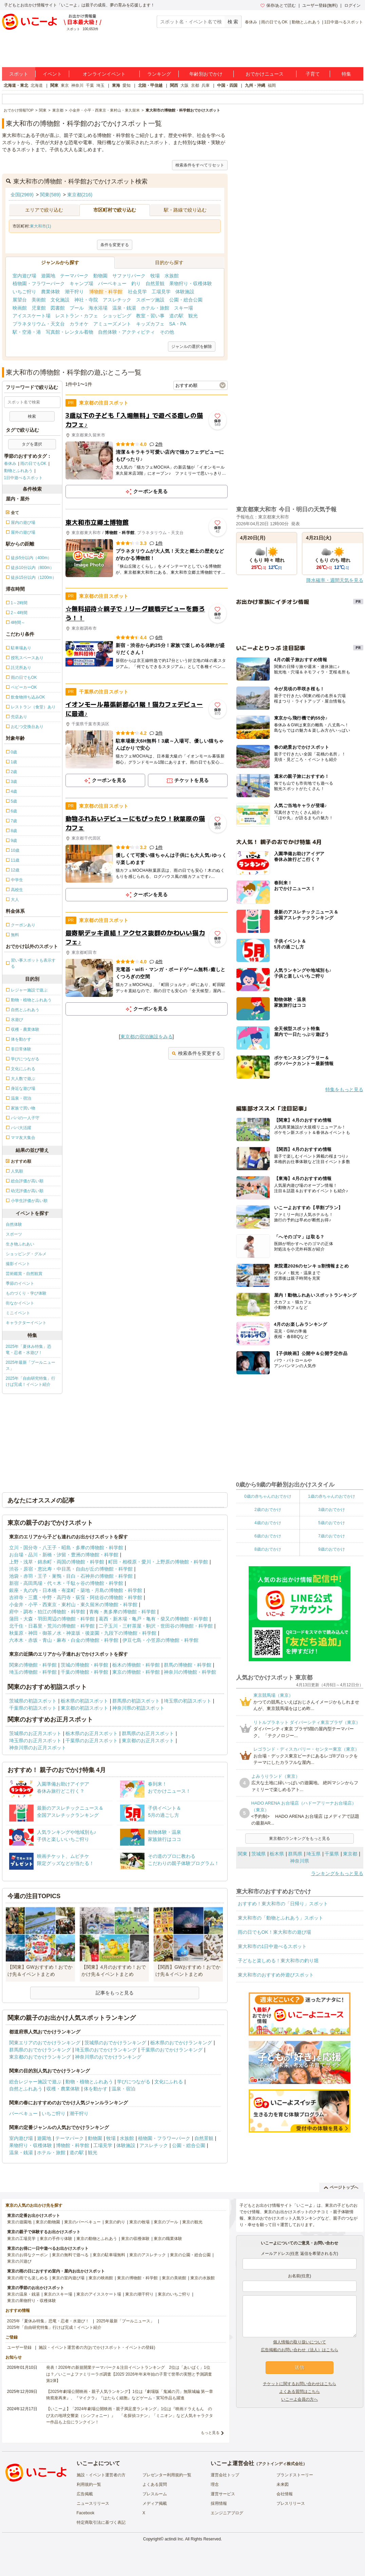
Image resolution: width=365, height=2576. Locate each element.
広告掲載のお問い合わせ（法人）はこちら (299, 2349)
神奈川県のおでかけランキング (108, 2057)
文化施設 (60, 299)
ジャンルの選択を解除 (191, 346)
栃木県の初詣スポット (84, 1701)
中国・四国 (227, 85)
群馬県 (295, 1853)
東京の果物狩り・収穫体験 (31, 2300)
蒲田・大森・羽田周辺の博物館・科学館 (52, 1618)
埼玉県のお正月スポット (35, 1740)
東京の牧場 (139, 2222)
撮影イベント (18, 1263)
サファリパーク (129, 275)
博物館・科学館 (105, 291)
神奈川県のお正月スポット (37, 1747)
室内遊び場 (24, 275)
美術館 (39, 299)
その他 (167, 332)
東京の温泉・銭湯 (23, 2294)
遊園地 (48, 275)
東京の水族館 (202, 2278)
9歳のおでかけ (331, 1549)
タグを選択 (32, 444)
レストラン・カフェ (76, 315)
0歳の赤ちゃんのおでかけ (267, 1496)
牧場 (155, 275)
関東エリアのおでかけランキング (44, 2042)
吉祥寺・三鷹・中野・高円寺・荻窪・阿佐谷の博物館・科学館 (75, 1597)
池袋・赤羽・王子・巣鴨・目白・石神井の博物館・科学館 (71, 1576)
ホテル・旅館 (155, 308)
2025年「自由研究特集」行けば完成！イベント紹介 (31, 1381)
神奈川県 (299, 1861)
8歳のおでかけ (267, 1549)
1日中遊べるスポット (343, 22)
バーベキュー (112, 283)
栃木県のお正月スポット (91, 1733)
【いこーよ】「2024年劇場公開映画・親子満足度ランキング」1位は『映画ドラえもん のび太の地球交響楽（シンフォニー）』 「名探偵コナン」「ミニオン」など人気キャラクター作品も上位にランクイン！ (129, 2415)
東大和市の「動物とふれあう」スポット (280, 1918)
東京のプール (166, 2222)
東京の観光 (192, 2222)
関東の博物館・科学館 (33, 1665)
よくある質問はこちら (299, 2391)
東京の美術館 (174, 2278)
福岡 (272, 85)
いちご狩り (24, 291)
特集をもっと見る (344, 1089)
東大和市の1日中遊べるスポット (272, 1946)
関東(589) (50, 194)
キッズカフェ (150, 324)
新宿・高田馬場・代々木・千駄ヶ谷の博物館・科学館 (66, 1583)
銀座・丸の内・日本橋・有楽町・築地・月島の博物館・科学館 (75, 1590)
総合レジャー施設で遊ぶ (35, 2081)
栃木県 (277, 1853)
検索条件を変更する (196, 1053)
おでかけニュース (265, 74)
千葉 (90, 85)
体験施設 (184, 291)
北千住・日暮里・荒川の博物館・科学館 (52, 1626)
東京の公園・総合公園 (190, 2255)
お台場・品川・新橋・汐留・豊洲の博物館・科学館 (63, 1554)
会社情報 (284, 2494)
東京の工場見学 (21, 2238)
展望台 (20, 299)
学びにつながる (133, 2081)
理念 (215, 2484)
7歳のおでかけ (331, 1536)
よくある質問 (154, 2484)
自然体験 (14, 1224)
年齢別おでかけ (206, 74)
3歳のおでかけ (331, 1509)
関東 (54, 85)
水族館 (172, 275)
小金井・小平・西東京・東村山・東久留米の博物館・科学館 (73, 1604)
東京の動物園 (48, 2222)
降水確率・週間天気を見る (334, 580)
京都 (195, 85)
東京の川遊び (19, 2261)
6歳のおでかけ (267, 1536)
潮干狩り (74, 291)
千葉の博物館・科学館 (84, 1672)
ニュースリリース (93, 2503)
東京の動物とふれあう (96, 2238)
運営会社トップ (225, 2475)
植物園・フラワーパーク (39, 283)
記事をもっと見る (115, 1992)
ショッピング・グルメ (26, 1254)
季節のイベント (20, 1283)
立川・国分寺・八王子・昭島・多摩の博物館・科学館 (66, 1547)
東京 (65, 85)
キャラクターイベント (26, 1322)
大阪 (184, 85)
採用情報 (219, 2503)
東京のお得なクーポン (27, 2255)
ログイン (352, 5)
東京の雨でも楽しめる (27, 2278)
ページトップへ (341, 2187)
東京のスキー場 (58, 2294)
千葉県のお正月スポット (91, 1740)
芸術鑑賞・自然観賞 (24, 1273)
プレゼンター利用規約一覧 (166, 2475)
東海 (116, 85)
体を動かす (96, 2088)
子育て (313, 74)
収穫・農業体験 (63, 2088)
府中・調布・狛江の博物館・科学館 (47, 1611)
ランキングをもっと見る (337, 1873)
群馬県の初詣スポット (136, 1701)
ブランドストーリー (294, 2475)
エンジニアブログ (227, 2513)
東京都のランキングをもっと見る (299, 1838)
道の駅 (176, 315)
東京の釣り (115, 2222)
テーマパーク (74, 275)
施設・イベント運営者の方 (101, 2475)
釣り (136, 283)
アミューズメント (112, 324)
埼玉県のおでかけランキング (106, 2049)
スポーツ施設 (150, 299)
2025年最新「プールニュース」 (31, 1365)
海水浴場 (98, 308)
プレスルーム (154, 2494)
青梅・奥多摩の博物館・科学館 (122, 1611)
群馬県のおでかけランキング (40, 2049)
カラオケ (79, 324)
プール (77, 308)
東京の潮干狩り (139, 2294)
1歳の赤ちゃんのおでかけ (331, 1496)
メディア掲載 (154, 2503)
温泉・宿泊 (123, 2088)
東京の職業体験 (168, 2238)
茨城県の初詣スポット (33, 1701)
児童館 (39, 308)
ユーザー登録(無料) (320, 5)
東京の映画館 (101, 2278)
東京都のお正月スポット (148, 1740)
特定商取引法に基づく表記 (101, 2522)
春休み (251, 22)
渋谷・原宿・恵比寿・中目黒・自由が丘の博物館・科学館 (71, 1569)
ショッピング (117, 315)
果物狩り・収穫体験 (190, 283)
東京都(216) (80, 194)
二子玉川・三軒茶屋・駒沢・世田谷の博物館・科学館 (156, 1626)
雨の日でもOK (274, 22)
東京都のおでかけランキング (40, 2057)
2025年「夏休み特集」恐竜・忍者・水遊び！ (29, 1349)
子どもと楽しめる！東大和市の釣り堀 (278, 1960)
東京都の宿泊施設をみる (146, 1036)
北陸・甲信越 (150, 85)
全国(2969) (22, 194)
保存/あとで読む (278, 5)
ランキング (159, 74)
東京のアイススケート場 (98, 2294)
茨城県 (258, 1853)
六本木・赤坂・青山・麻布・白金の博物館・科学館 (63, 1640)
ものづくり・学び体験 (26, 1293)
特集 (346, 74)
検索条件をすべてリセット (199, 165)
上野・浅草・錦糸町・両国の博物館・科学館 (56, 1562)
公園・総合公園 (186, 299)
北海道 (37, 85)
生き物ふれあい (20, 1244)
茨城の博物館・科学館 (84, 1665)
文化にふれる (168, 2081)
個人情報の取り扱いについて (299, 2342)
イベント (52, 74)
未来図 (282, 2484)
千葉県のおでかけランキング (172, 2049)
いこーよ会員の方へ (299, 2399)
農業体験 (50, 291)
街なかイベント (20, 1303)
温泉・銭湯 (124, 308)
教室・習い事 (150, 315)
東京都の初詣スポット (84, 1708)
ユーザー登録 (19, 2347)
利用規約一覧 (89, 2484)
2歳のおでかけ (267, 1509)
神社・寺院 (86, 299)
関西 (174, 85)
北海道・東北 (16, 85)
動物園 (100, 275)
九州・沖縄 (255, 85)
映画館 (20, 308)
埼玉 (100, 85)
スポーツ (14, 1234)
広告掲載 (85, 2494)
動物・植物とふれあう (89, 2081)
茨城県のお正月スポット (35, 1733)
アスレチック (117, 299)
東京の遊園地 (19, 2222)
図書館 (58, 308)
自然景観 (155, 283)
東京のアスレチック (147, 2255)
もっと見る (210, 2433)
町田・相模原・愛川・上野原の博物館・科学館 (158, 1562)
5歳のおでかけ (331, 1522)
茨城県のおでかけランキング (115, 2042)
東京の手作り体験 (56, 2238)
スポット (18, 74)
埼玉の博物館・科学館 (33, 1672)
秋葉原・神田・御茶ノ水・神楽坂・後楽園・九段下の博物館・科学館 (82, 1633)
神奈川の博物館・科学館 (190, 1672)
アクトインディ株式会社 (280, 2463)
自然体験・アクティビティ (126, 332)
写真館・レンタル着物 (69, 332)
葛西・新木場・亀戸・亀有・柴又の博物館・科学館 (153, 1618)
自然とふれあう (25, 2088)
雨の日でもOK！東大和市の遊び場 (274, 1932)
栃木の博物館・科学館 (136, 1665)
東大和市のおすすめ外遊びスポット (276, 1975)
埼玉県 (313, 1853)
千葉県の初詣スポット (33, 1708)
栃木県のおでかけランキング (181, 2042)
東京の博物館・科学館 (136, 1672)
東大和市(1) (40, 226)
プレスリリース (290, 2503)
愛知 (126, 85)
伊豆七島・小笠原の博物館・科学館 (160, 1640)
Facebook (86, 2513)
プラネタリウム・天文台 (39, 324)
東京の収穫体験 (135, 2238)
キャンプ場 (81, 283)
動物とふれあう (306, 22)
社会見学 (137, 291)
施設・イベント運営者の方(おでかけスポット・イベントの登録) (97, 2347)
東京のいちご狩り (174, 2294)
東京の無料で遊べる (70, 2255)
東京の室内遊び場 (68, 2278)
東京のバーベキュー (82, 2222)
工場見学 (161, 291)
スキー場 (183, 308)
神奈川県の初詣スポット (138, 1708)
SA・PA (177, 324)
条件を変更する (114, 244)
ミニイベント (18, 1313)
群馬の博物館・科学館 (187, 1665)
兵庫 (205, 85)
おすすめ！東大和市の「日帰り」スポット (283, 1903)
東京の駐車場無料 (109, 2255)
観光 (193, 315)
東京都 (350, 1853)
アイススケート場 (32, 315)
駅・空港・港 (27, 332)
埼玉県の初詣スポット (187, 1701)
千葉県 (332, 1853)
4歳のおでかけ (267, 1522)
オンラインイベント (104, 74)
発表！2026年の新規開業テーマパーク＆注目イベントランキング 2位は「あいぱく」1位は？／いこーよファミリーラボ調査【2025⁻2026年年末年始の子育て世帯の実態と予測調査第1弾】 (129, 2374)
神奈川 (77, 85)
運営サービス (223, 2494)
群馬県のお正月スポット (148, 1733)
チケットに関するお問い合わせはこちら (299, 2383)
